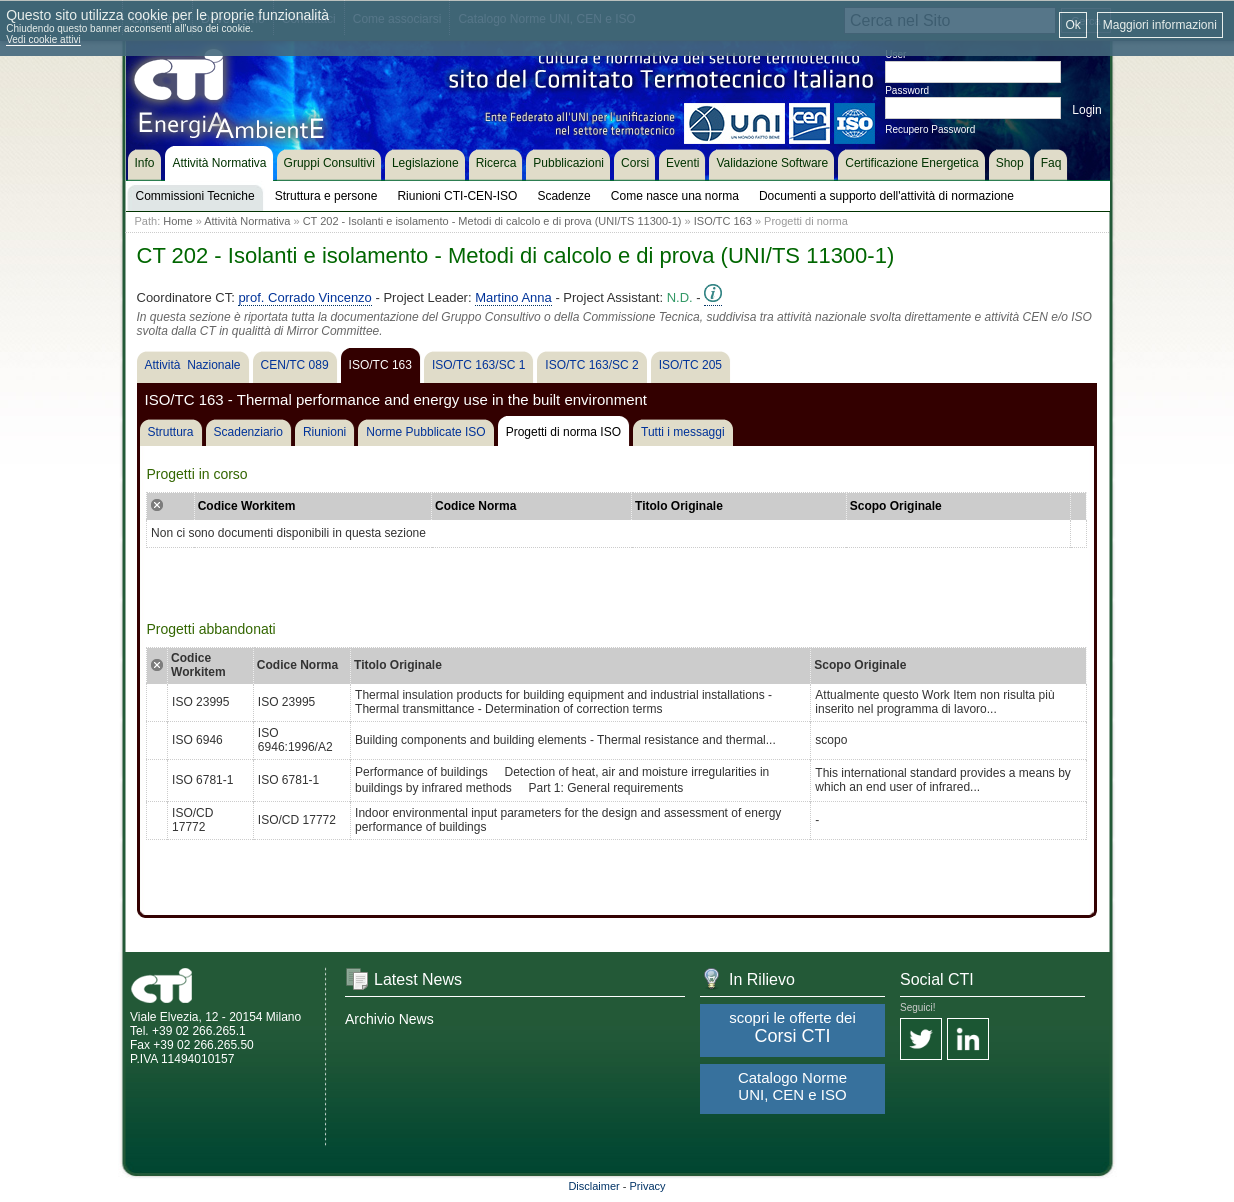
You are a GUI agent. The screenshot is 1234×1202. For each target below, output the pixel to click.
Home (177, 221)
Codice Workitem (247, 506)
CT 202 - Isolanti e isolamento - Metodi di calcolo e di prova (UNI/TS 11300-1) (492, 221)
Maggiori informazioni (1160, 25)
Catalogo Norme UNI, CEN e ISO (792, 1086)
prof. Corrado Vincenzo (304, 297)
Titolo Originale (679, 506)
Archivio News (389, 1019)
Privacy (648, 1186)
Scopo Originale (896, 506)
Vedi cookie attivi (43, 39)
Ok (1072, 25)
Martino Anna (513, 297)
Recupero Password (930, 129)
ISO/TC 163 (723, 221)
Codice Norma (475, 506)
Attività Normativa (247, 221)
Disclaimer (593, 1186)
